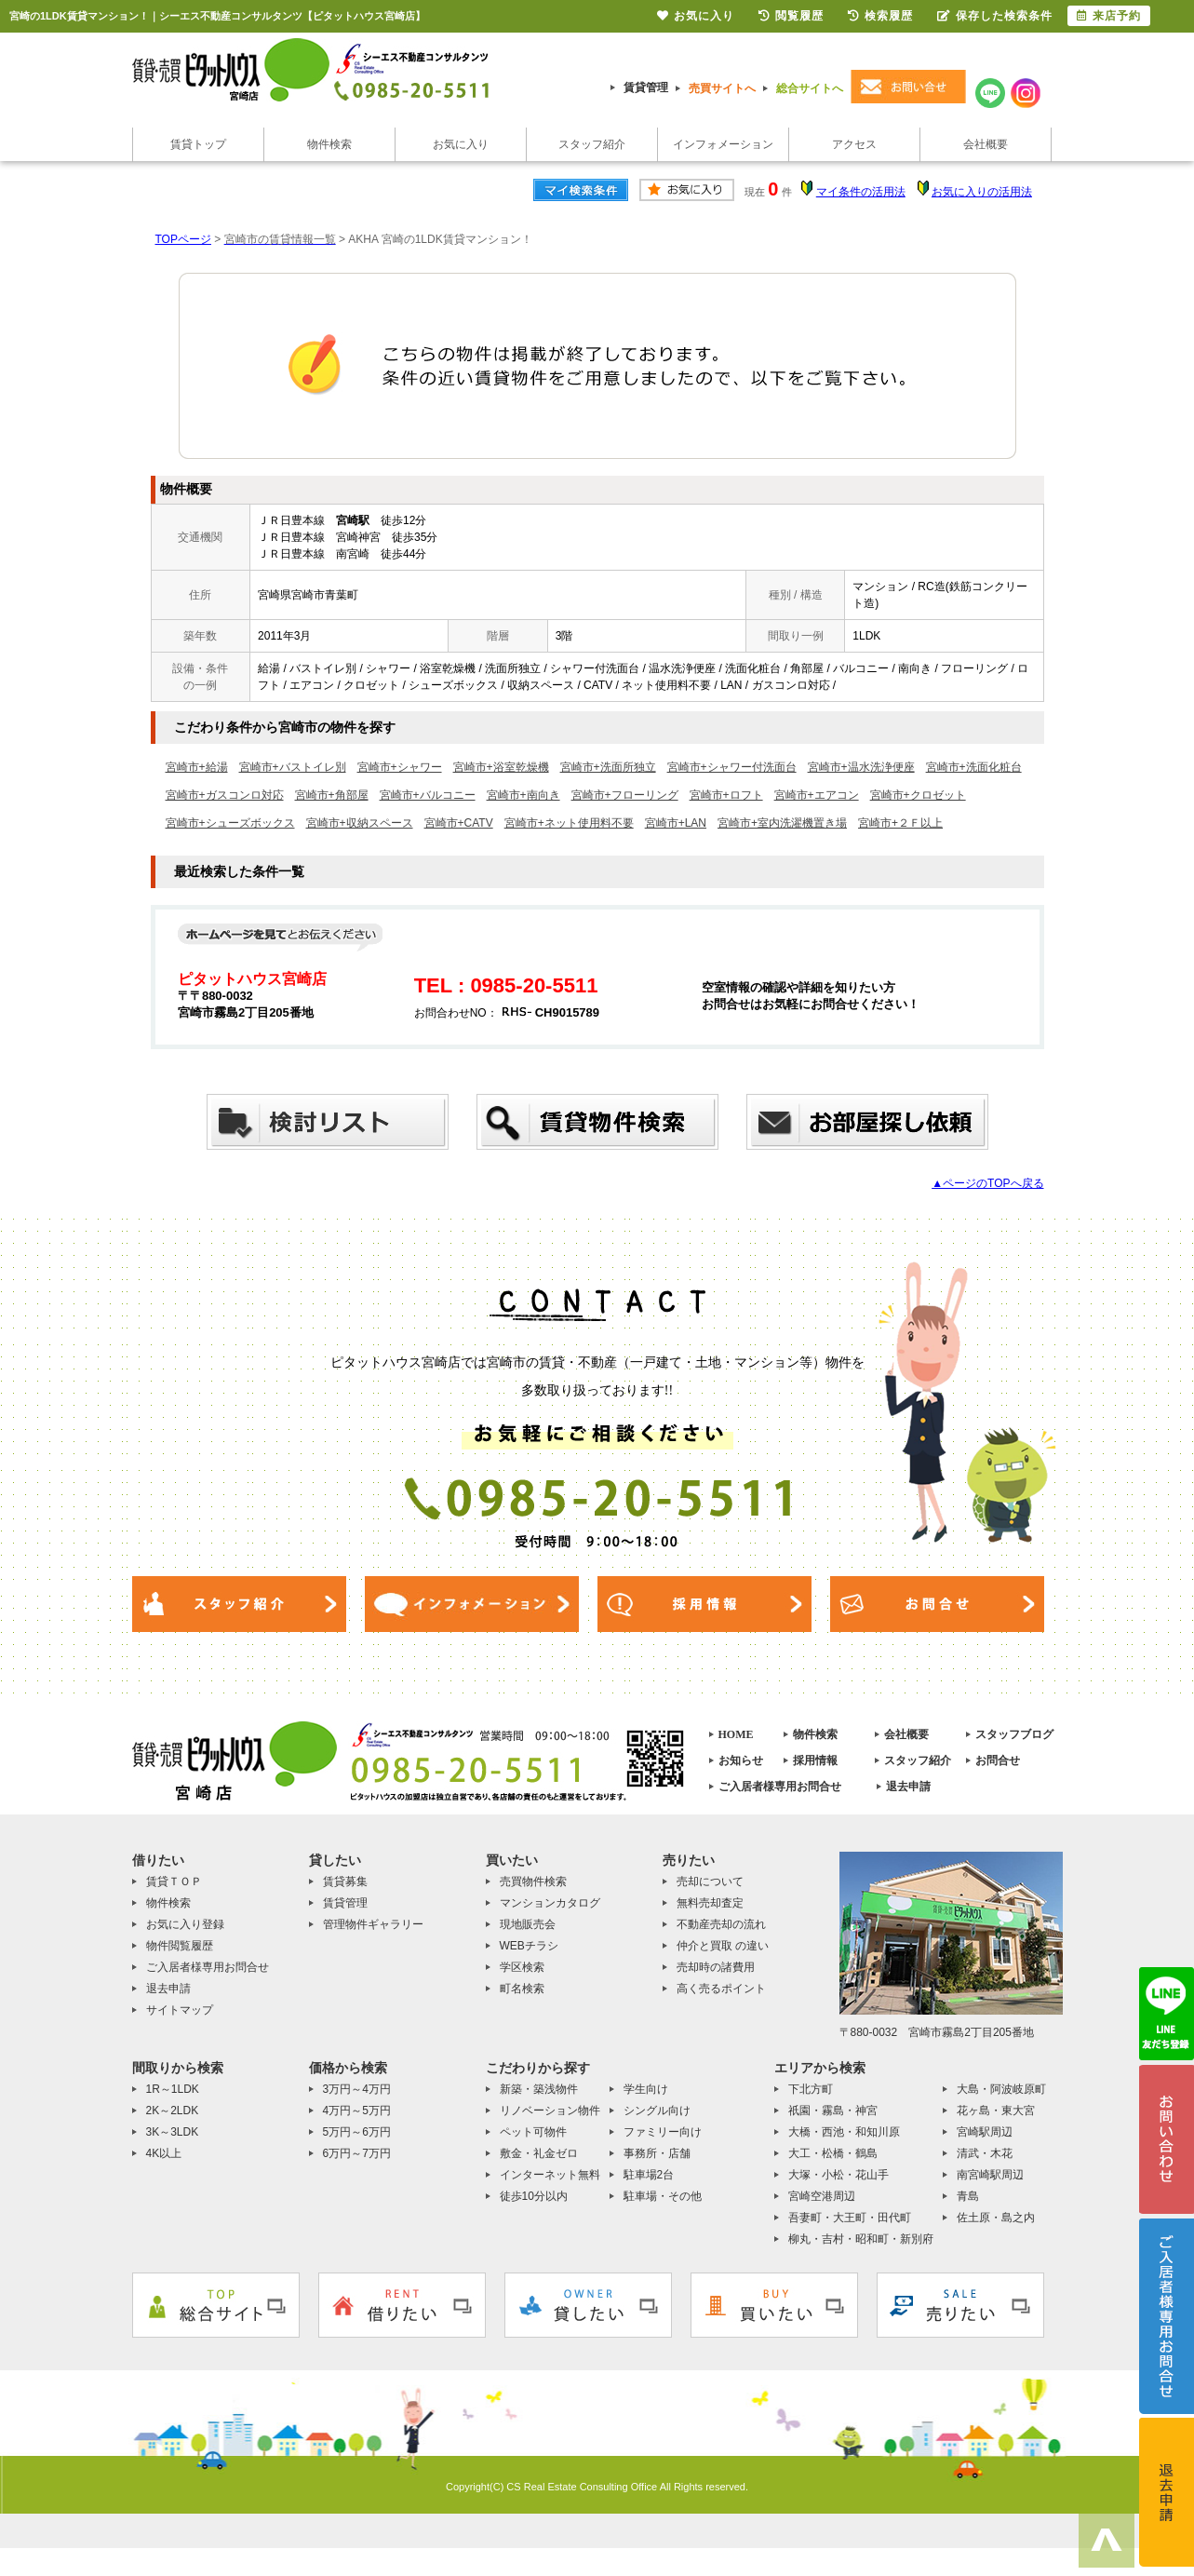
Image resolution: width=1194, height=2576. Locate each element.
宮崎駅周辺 (985, 2131)
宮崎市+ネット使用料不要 (569, 822)
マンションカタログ (550, 1902)
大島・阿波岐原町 (1001, 2089)
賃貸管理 (646, 87)
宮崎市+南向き (523, 795)
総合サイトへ (809, 88)
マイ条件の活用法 (861, 191)
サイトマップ (179, 2009)
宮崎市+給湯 (197, 767)
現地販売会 (528, 1924)
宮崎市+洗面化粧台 (974, 767)
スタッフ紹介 (591, 144)
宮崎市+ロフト (726, 795)
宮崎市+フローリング (624, 795)
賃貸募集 (345, 1881)
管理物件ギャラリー (373, 1924)
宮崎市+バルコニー (428, 795)
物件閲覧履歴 (179, 1945)
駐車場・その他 (663, 2196)
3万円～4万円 (357, 2089)
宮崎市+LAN (675, 822)
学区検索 (522, 1967)
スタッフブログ (1014, 1734)
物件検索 (329, 144)
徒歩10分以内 (534, 2196)
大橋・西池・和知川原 (844, 2131)
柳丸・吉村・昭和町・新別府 (860, 2239)
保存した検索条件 (995, 15)
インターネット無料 (550, 2174)
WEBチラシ (529, 1945)
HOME (736, 1734)
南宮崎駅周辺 (990, 2174)
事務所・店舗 (657, 2153)
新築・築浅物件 (539, 2089)
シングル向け (657, 2110)
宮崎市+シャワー (399, 767)
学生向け (646, 2089)
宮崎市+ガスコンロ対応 (225, 795)
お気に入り (461, 144)
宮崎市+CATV (458, 822)
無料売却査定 (710, 1902)
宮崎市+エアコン (816, 795)
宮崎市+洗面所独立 (608, 767)
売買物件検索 (533, 1881)
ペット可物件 (533, 2131)
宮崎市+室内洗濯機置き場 (782, 822)
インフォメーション (723, 144)
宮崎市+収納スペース (359, 822)
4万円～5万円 (357, 2110)
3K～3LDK (172, 2131)
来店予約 (1109, 15)
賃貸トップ (198, 144)
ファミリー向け (663, 2131)
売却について (710, 1881)
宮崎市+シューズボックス (230, 822)
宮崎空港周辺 (821, 2196)
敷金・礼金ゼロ (539, 2153)
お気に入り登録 (185, 1924)
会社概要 (985, 144)
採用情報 (815, 1760)
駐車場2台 (649, 2174)
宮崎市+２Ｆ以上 (900, 822)
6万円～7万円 (357, 2153)
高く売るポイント (721, 1988)
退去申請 (908, 1786)
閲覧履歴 (791, 15)
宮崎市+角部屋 (332, 795)
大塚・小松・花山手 (838, 2174)
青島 (968, 2196)
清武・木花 (985, 2153)
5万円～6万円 (357, 2131)
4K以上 (164, 2153)
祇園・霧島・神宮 (833, 2110)
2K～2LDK (172, 2110)
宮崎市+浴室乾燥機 (501, 767)
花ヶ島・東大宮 (996, 2110)
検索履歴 (880, 15)
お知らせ (740, 1760)
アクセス (854, 144)
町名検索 (522, 1988)
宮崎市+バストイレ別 (292, 767)
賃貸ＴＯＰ (174, 1881)
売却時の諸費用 (716, 1967)
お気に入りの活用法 (982, 191)
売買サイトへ (722, 88)
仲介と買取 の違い (723, 1945)
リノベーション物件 (550, 2110)
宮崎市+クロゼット (918, 795)
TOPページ (183, 239)
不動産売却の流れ (721, 1924)
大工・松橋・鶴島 (833, 2153)
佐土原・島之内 (996, 2217)
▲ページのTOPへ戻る (987, 1183)
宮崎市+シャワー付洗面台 (732, 767)
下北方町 (810, 2089)
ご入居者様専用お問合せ (779, 1786)
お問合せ (997, 1760)
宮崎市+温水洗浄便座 (861, 767)
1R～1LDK (172, 2089)
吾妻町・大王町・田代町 (849, 2217)
